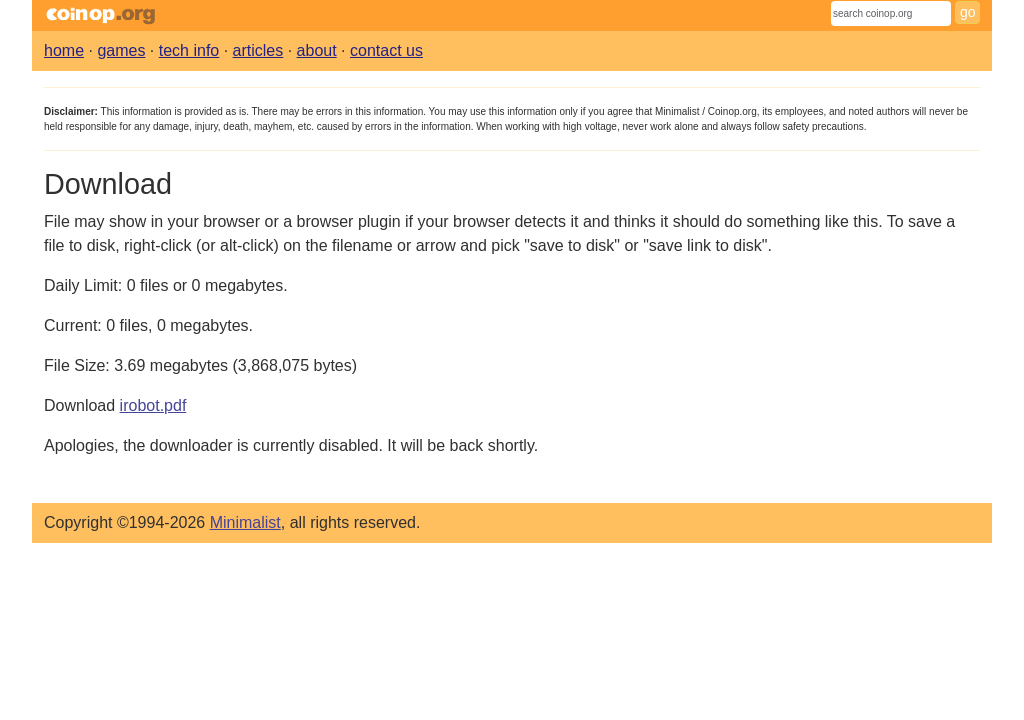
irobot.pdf (153, 405)
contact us (386, 50)
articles (258, 50)
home (64, 50)
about (317, 50)
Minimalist (245, 522)
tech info (189, 50)
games (121, 50)
